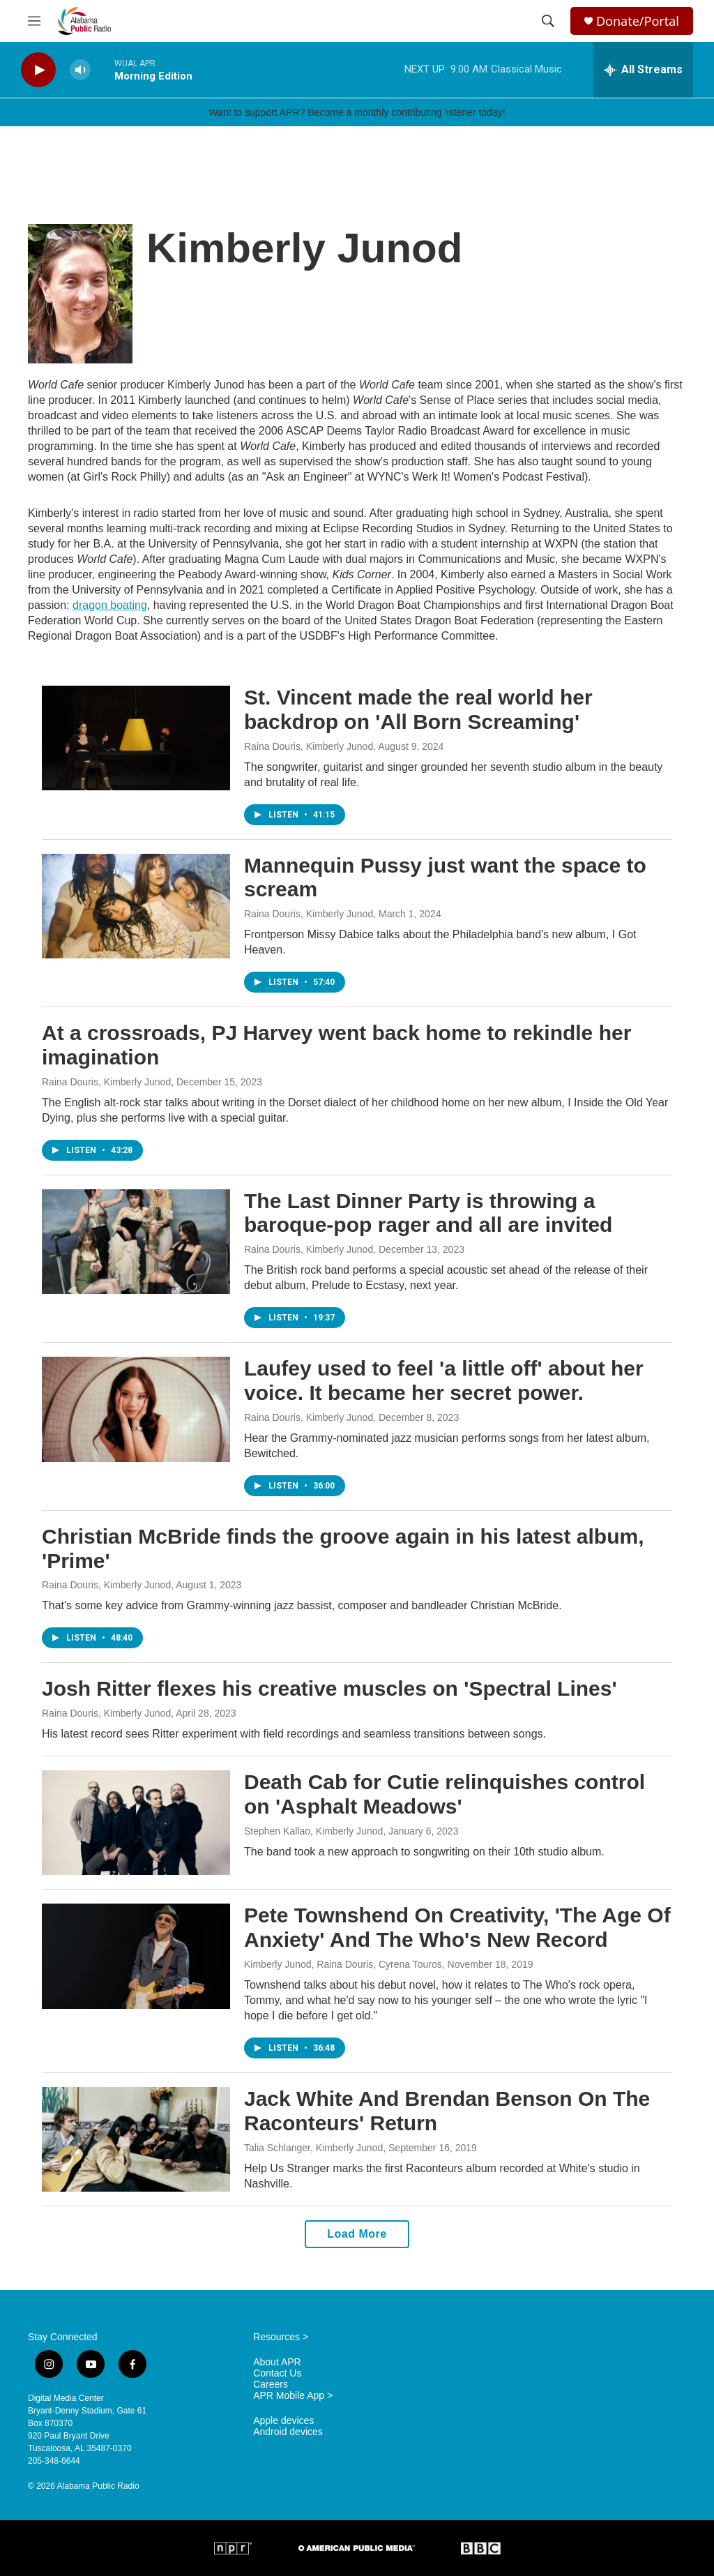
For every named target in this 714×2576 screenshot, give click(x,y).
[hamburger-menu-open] (34, 21)
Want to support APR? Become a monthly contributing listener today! (356, 112)
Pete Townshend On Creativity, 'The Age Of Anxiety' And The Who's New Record (457, 1927)
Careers (270, 2384)
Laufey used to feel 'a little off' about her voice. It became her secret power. (444, 1380)
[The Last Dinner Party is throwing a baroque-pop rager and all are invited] (136, 1241)
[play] (38, 70)
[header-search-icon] (548, 21)
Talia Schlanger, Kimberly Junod (313, 2147)
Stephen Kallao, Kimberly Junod (313, 1831)
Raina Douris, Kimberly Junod (308, 746)
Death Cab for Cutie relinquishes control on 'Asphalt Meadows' (444, 1794)
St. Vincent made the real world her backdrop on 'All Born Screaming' (418, 709)
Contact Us (277, 2373)
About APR (277, 2362)
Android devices (288, 2432)
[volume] (80, 70)
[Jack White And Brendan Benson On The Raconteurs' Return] (136, 2139)
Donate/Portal (637, 21)
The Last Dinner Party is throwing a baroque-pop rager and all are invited (428, 1213)
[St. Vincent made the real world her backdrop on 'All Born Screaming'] (136, 738)
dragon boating (110, 605)
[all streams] (643, 70)
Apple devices (283, 2421)
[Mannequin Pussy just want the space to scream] (136, 906)
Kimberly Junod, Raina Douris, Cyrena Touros (343, 1964)
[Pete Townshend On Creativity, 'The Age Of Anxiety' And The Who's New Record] (136, 1956)
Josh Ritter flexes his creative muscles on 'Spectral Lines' (329, 1688)
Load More (356, 2234)
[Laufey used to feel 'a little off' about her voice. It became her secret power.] (136, 1409)
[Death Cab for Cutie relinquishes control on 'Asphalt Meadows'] (136, 1822)
